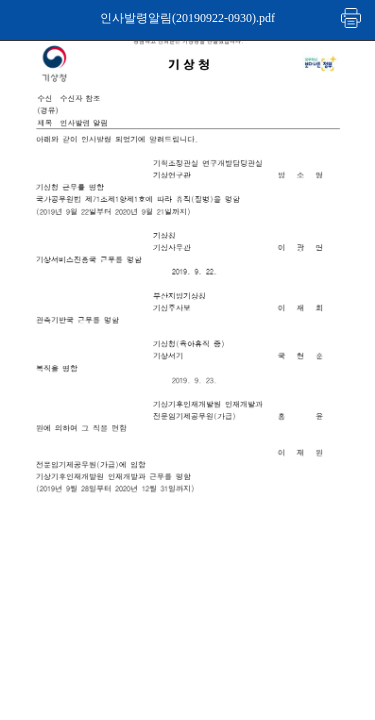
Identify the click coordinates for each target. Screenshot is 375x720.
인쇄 (352, 17)
